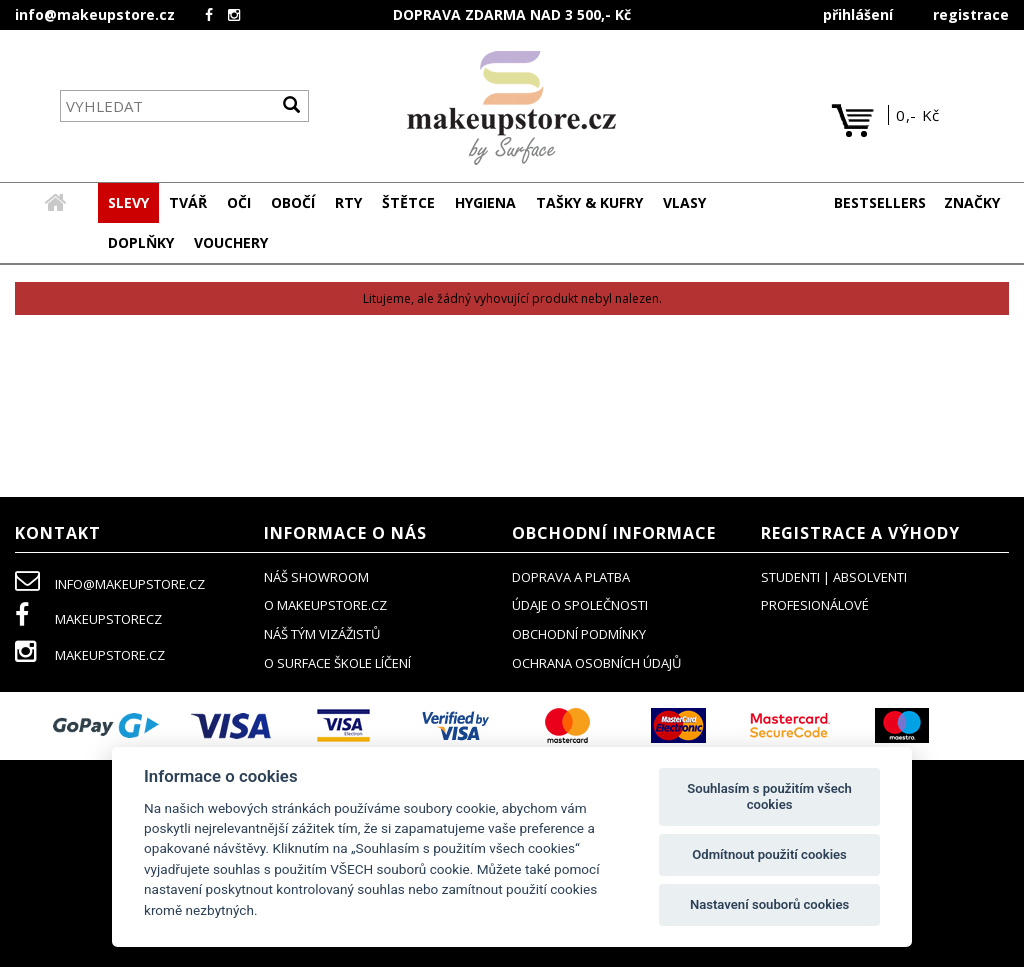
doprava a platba (571, 578)
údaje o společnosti (580, 606)
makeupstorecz (88, 620)
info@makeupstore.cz (95, 14)
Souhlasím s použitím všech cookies (769, 796)
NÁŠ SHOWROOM (316, 578)
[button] (188, 204)
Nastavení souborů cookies (769, 904)
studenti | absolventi (834, 578)
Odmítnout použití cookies (769, 854)
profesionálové (815, 606)
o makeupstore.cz (325, 606)
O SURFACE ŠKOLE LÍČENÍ (337, 664)
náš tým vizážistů (322, 635)
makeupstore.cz (90, 656)
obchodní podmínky (579, 635)
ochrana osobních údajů (596, 664)
